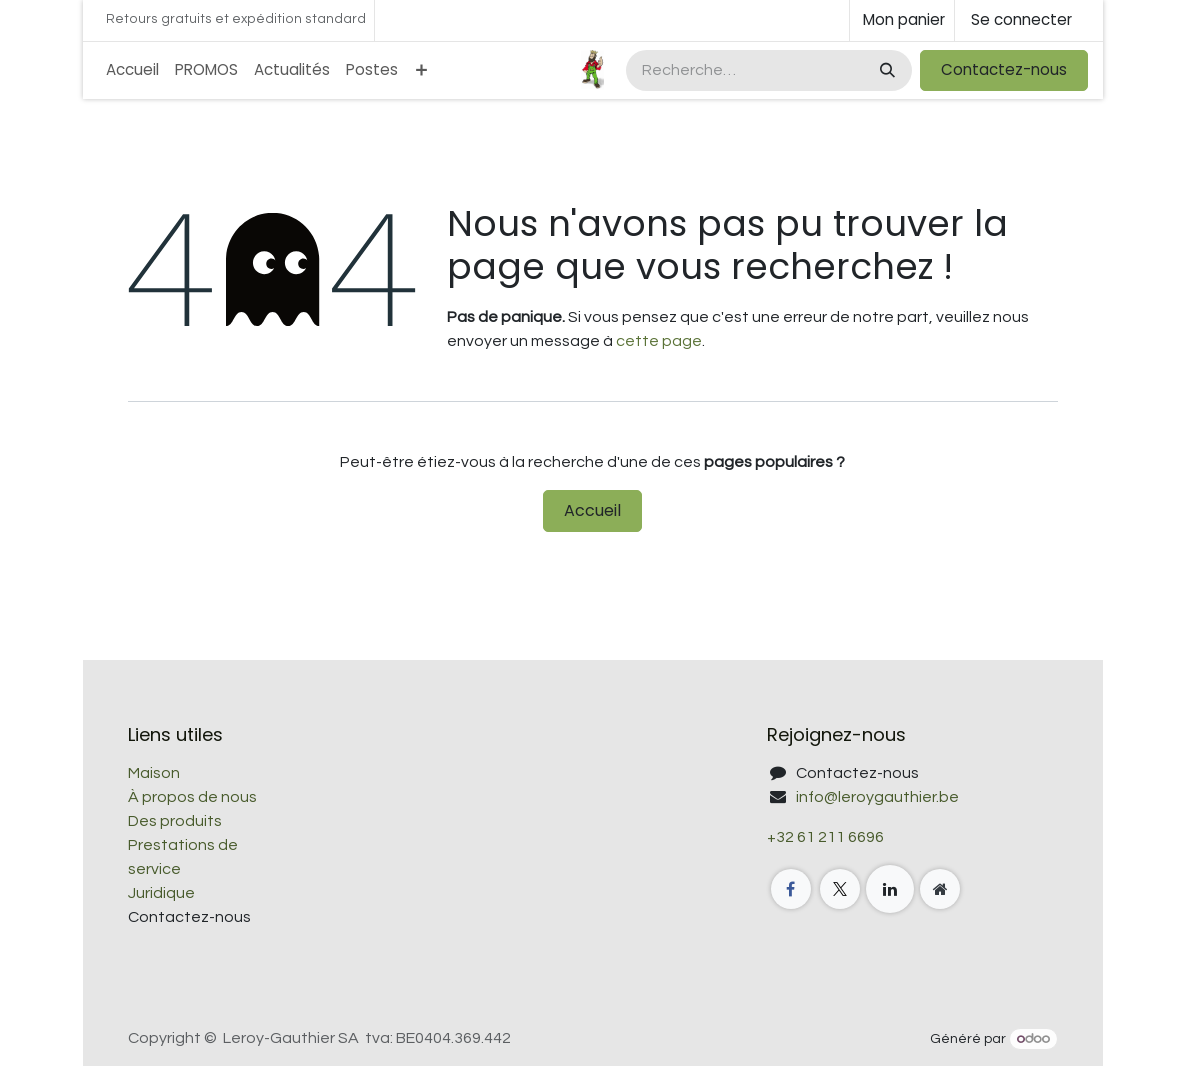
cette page (659, 341)
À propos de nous (192, 797)
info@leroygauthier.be (877, 797)
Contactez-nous (1004, 69)
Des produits (175, 821)
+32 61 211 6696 (825, 837)
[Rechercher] (885, 70)
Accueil (592, 510)
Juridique (161, 893)
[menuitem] (132, 70)
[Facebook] (791, 889)
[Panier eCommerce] (902, 20)
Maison (154, 773)
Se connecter (1021, 19)
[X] (840, 889)
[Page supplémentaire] (940, 889)
